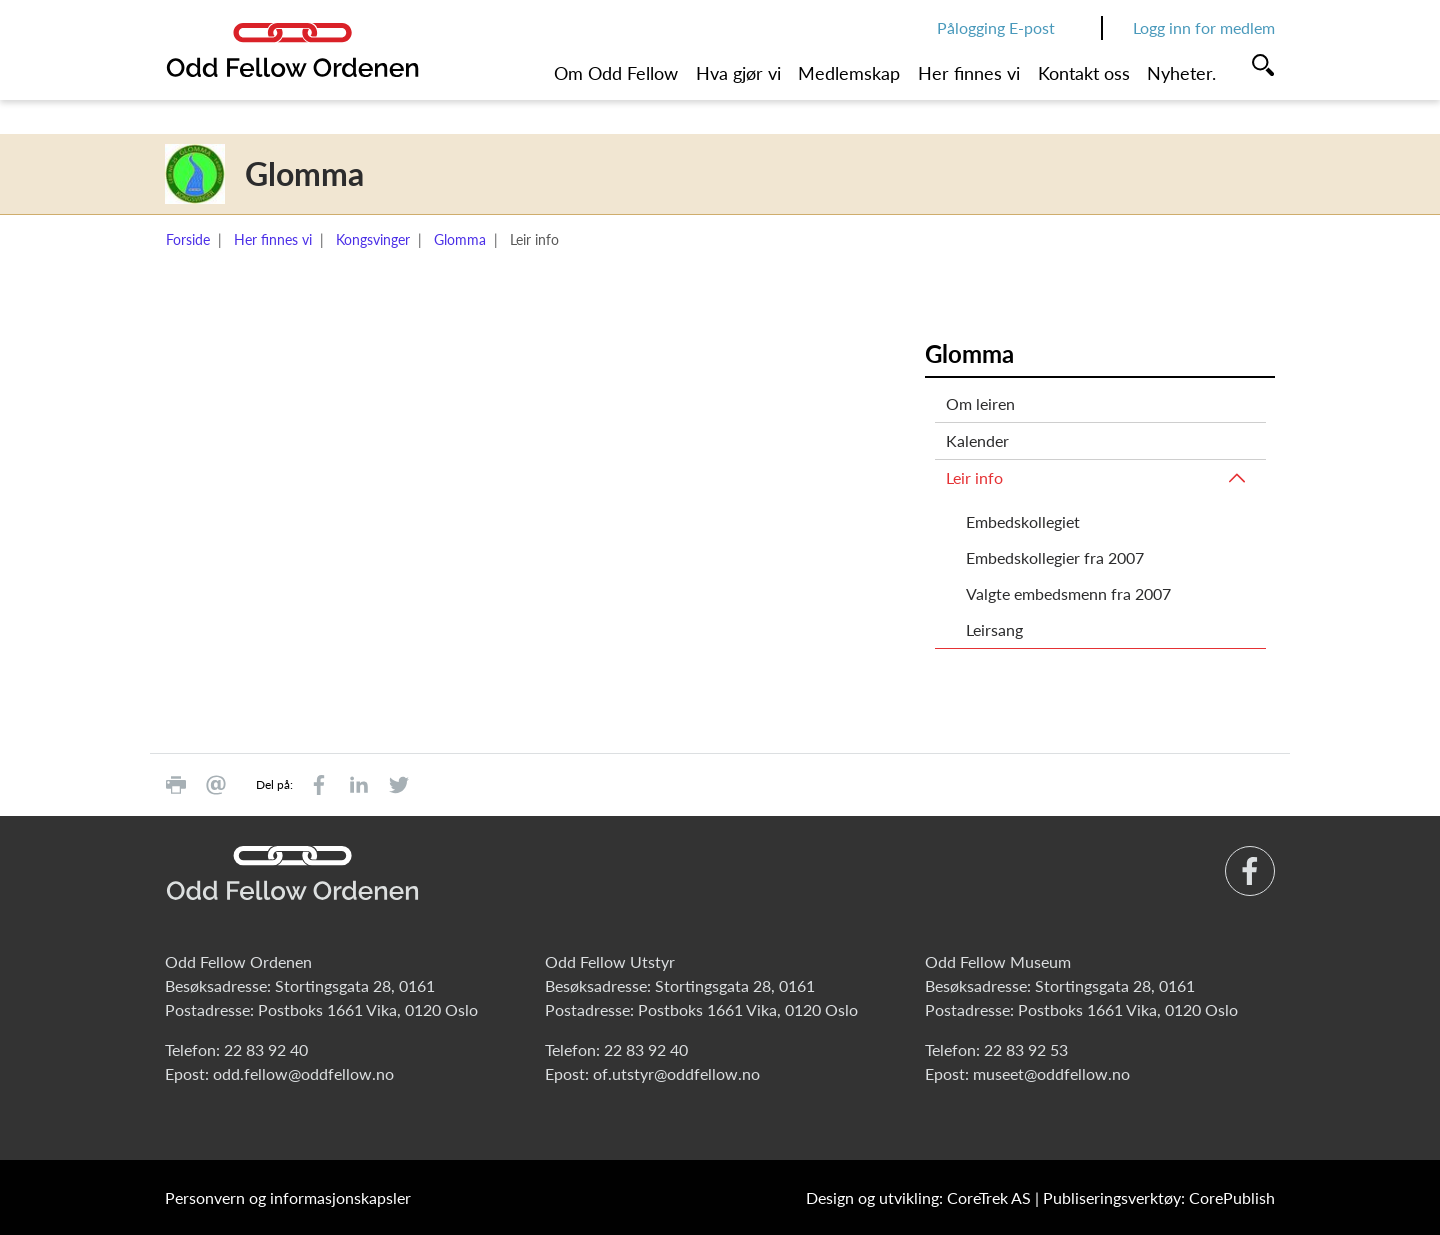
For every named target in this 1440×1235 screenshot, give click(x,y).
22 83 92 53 (1026, 1049)
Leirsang (994, 629)
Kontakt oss (1084, 73)
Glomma (460, 239)
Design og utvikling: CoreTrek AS (918, 1197)
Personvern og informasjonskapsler (288, 1197)
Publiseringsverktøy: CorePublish (1159, 1197)
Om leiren (980, 403)
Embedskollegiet (1023, 521)
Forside (188, 239)
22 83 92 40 (266, 1049)
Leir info (974, 477)
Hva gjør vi (738, 73)
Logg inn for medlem (1204, 27)
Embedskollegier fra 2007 (1055, 557)
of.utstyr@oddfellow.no (676, 1073)
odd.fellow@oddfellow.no (303, 1073)
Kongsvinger (373, 239)
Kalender (977, 440)
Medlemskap (849, 73)
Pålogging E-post (996, 27)
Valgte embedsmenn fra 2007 (1068, 593)
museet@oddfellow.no (1051, 1073)
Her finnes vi (969, 73)
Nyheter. (1181, 73)
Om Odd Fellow (616, 73)
